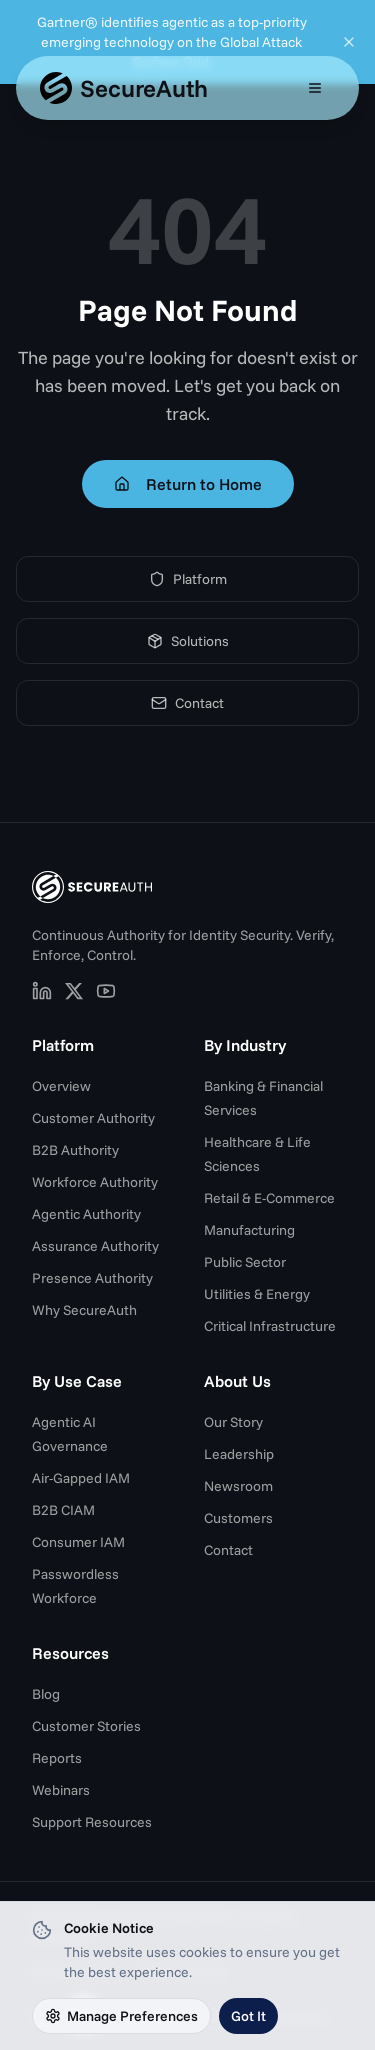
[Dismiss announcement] (349, 42)
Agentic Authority (86, 1214)
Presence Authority (92, 1278)
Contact (187, 703)
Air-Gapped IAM (81, 1478)
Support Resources (92, 1822)
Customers (238, 1518)
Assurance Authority (95, 1246)
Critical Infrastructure (270, 1326)
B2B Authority (75, 1150)
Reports (57, 1758)
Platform (188, 579)
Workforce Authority (95, 1182)
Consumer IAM (78, 1542)
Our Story (233, 1422)
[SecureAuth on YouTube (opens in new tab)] (106, 991)
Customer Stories (86, 1726)
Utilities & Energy (257, 1294)
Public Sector (245, 1262)
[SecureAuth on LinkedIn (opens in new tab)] (42, 991)
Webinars (61, 1790)
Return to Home (188, 484)
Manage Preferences (121, 2016)
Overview (61, 1086)
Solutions (188, 641)
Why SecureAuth (84, 1310)
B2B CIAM (63, 1510)
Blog (46, 1694)
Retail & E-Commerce (269, 1198)
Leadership (239, 1454)
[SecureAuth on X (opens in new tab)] (74, 991)
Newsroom (238, 1486)
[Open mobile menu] (315, 88)
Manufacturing (249, 1230)
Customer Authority (93, 1118)
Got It (248, 2016)
